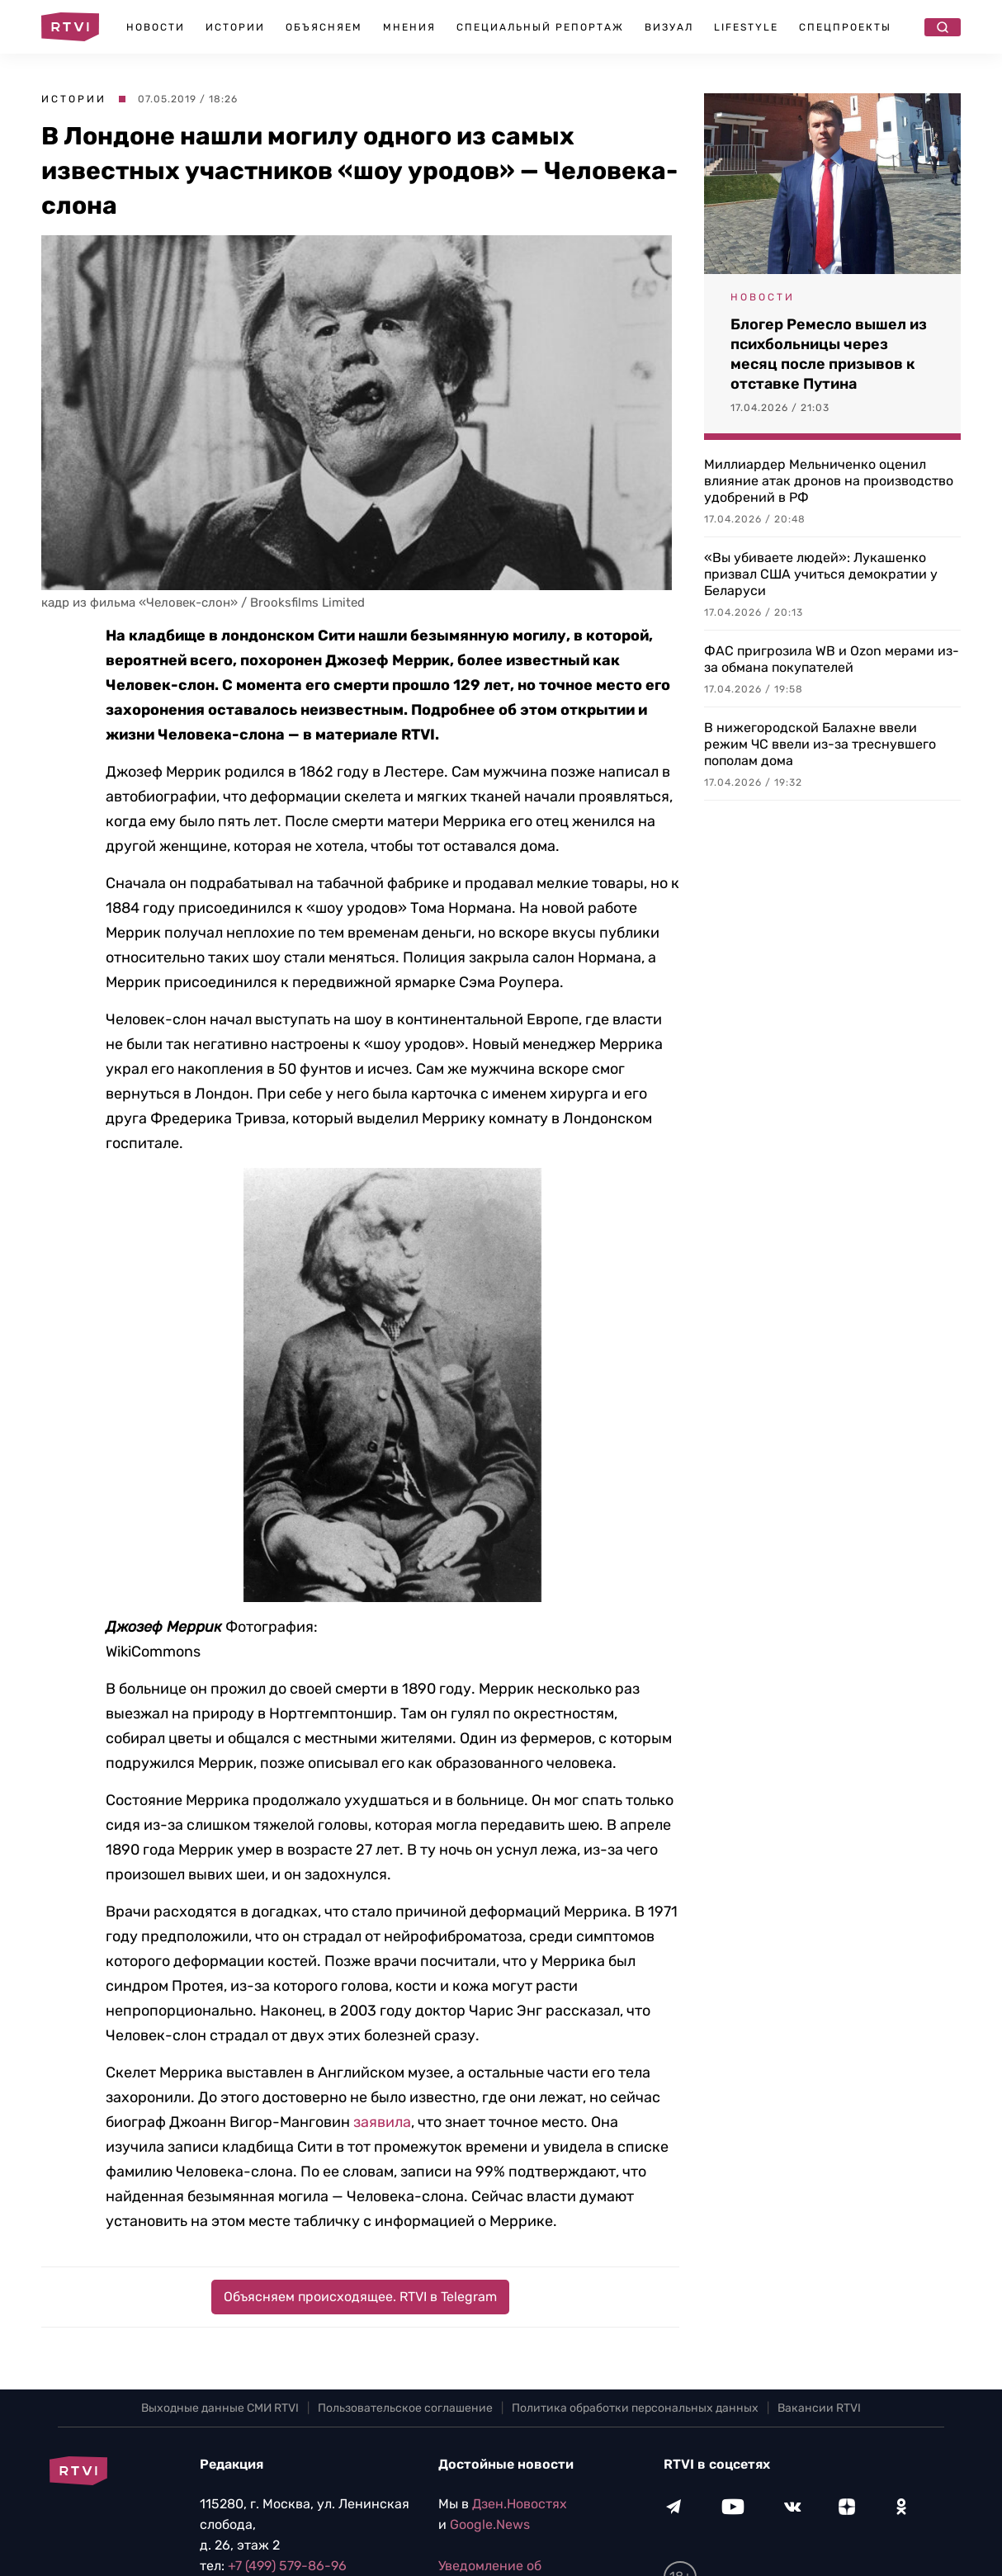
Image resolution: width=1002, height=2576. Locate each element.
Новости (155, 27)
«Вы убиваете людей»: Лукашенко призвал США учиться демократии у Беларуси (821, 574)
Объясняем (324, 27)
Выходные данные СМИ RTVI (220, 2408)
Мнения (409, 27)
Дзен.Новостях (519, 2504)
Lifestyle (746, 27)
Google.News (490, 2524)
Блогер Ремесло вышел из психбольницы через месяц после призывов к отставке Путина (828, 354)
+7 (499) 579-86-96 (287, 2566)
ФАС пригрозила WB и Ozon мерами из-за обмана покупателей (831, 659)
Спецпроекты (845, 27)
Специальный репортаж (540, 27)
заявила (382, 2122)
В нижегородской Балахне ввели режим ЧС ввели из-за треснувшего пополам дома (820, 744)
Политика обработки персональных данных (635, 2408)
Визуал (669, 27)
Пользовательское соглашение (405, 2408)
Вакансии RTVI (819, 2408)
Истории (235, 27)
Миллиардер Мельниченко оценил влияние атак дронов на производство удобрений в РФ (828, 480)
